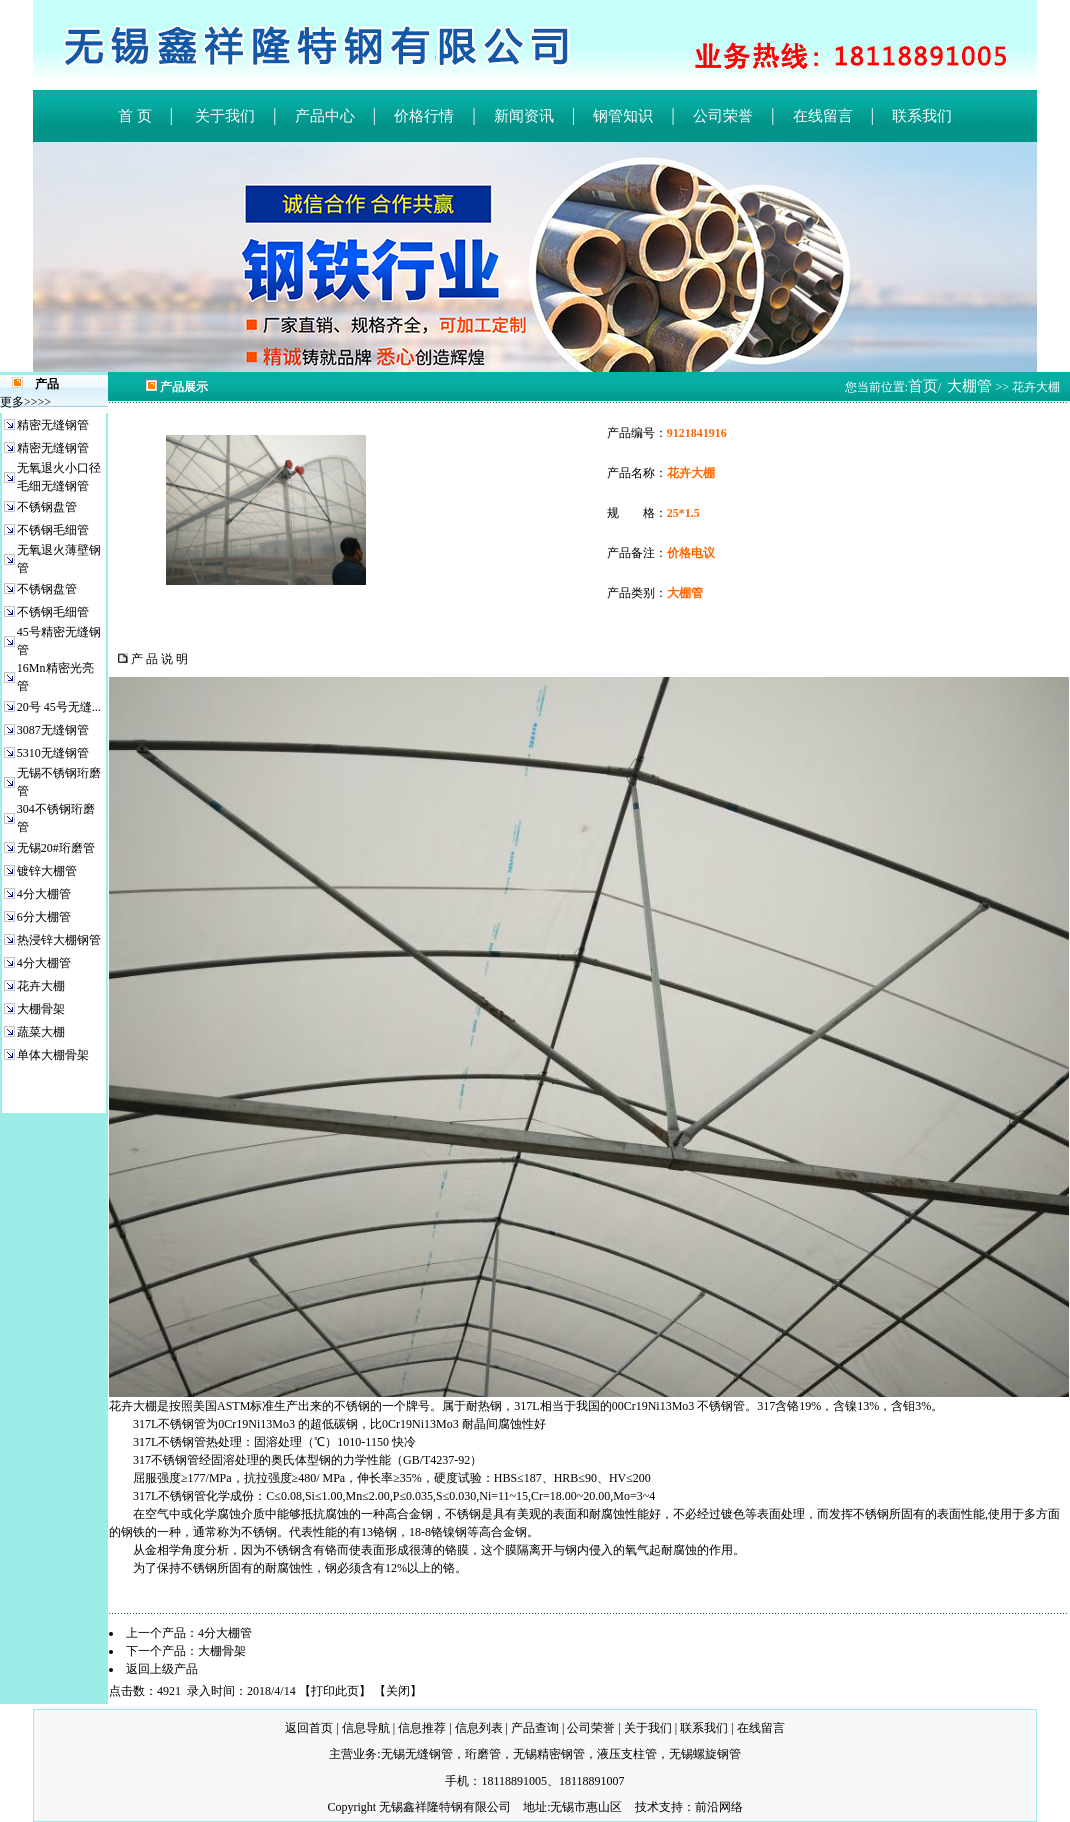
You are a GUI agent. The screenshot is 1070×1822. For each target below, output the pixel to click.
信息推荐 (422, 1728)
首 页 (135, 116)
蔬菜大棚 (41, 1032)
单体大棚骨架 (53, 1055)
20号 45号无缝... (59, 707)
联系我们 (922, 116)
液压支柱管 (627, 1754)
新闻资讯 (524, 116)
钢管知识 (623, 116)
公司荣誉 (723, 116)
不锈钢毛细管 (53, 530)
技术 (647, 1807)
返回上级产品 (162, 1669)
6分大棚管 (44, 917)
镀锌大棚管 (47, 871)
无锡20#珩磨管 (56, 848)
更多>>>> (25, 402)
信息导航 (366, 1728)
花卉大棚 (41, 986)
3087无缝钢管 (53, 730)
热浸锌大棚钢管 (59, 940)
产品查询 (535, 1728)
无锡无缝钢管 (417, 1754)
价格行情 (424, 116)
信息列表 (479, 1728)
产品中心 (325, 116)
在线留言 (823, 116)
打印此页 (335, 1691)
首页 (923, 386)
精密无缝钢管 (53, 425)
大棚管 (969, 386)
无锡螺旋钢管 (705, 1754)
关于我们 (223, 116)
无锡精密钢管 (549, 1754)
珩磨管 (483, 1754)
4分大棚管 (44, 894)
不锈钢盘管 (47, 507)
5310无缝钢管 (53, 753)
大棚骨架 (41, 1009)
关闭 (398, 1691)
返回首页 (309, 1728)
